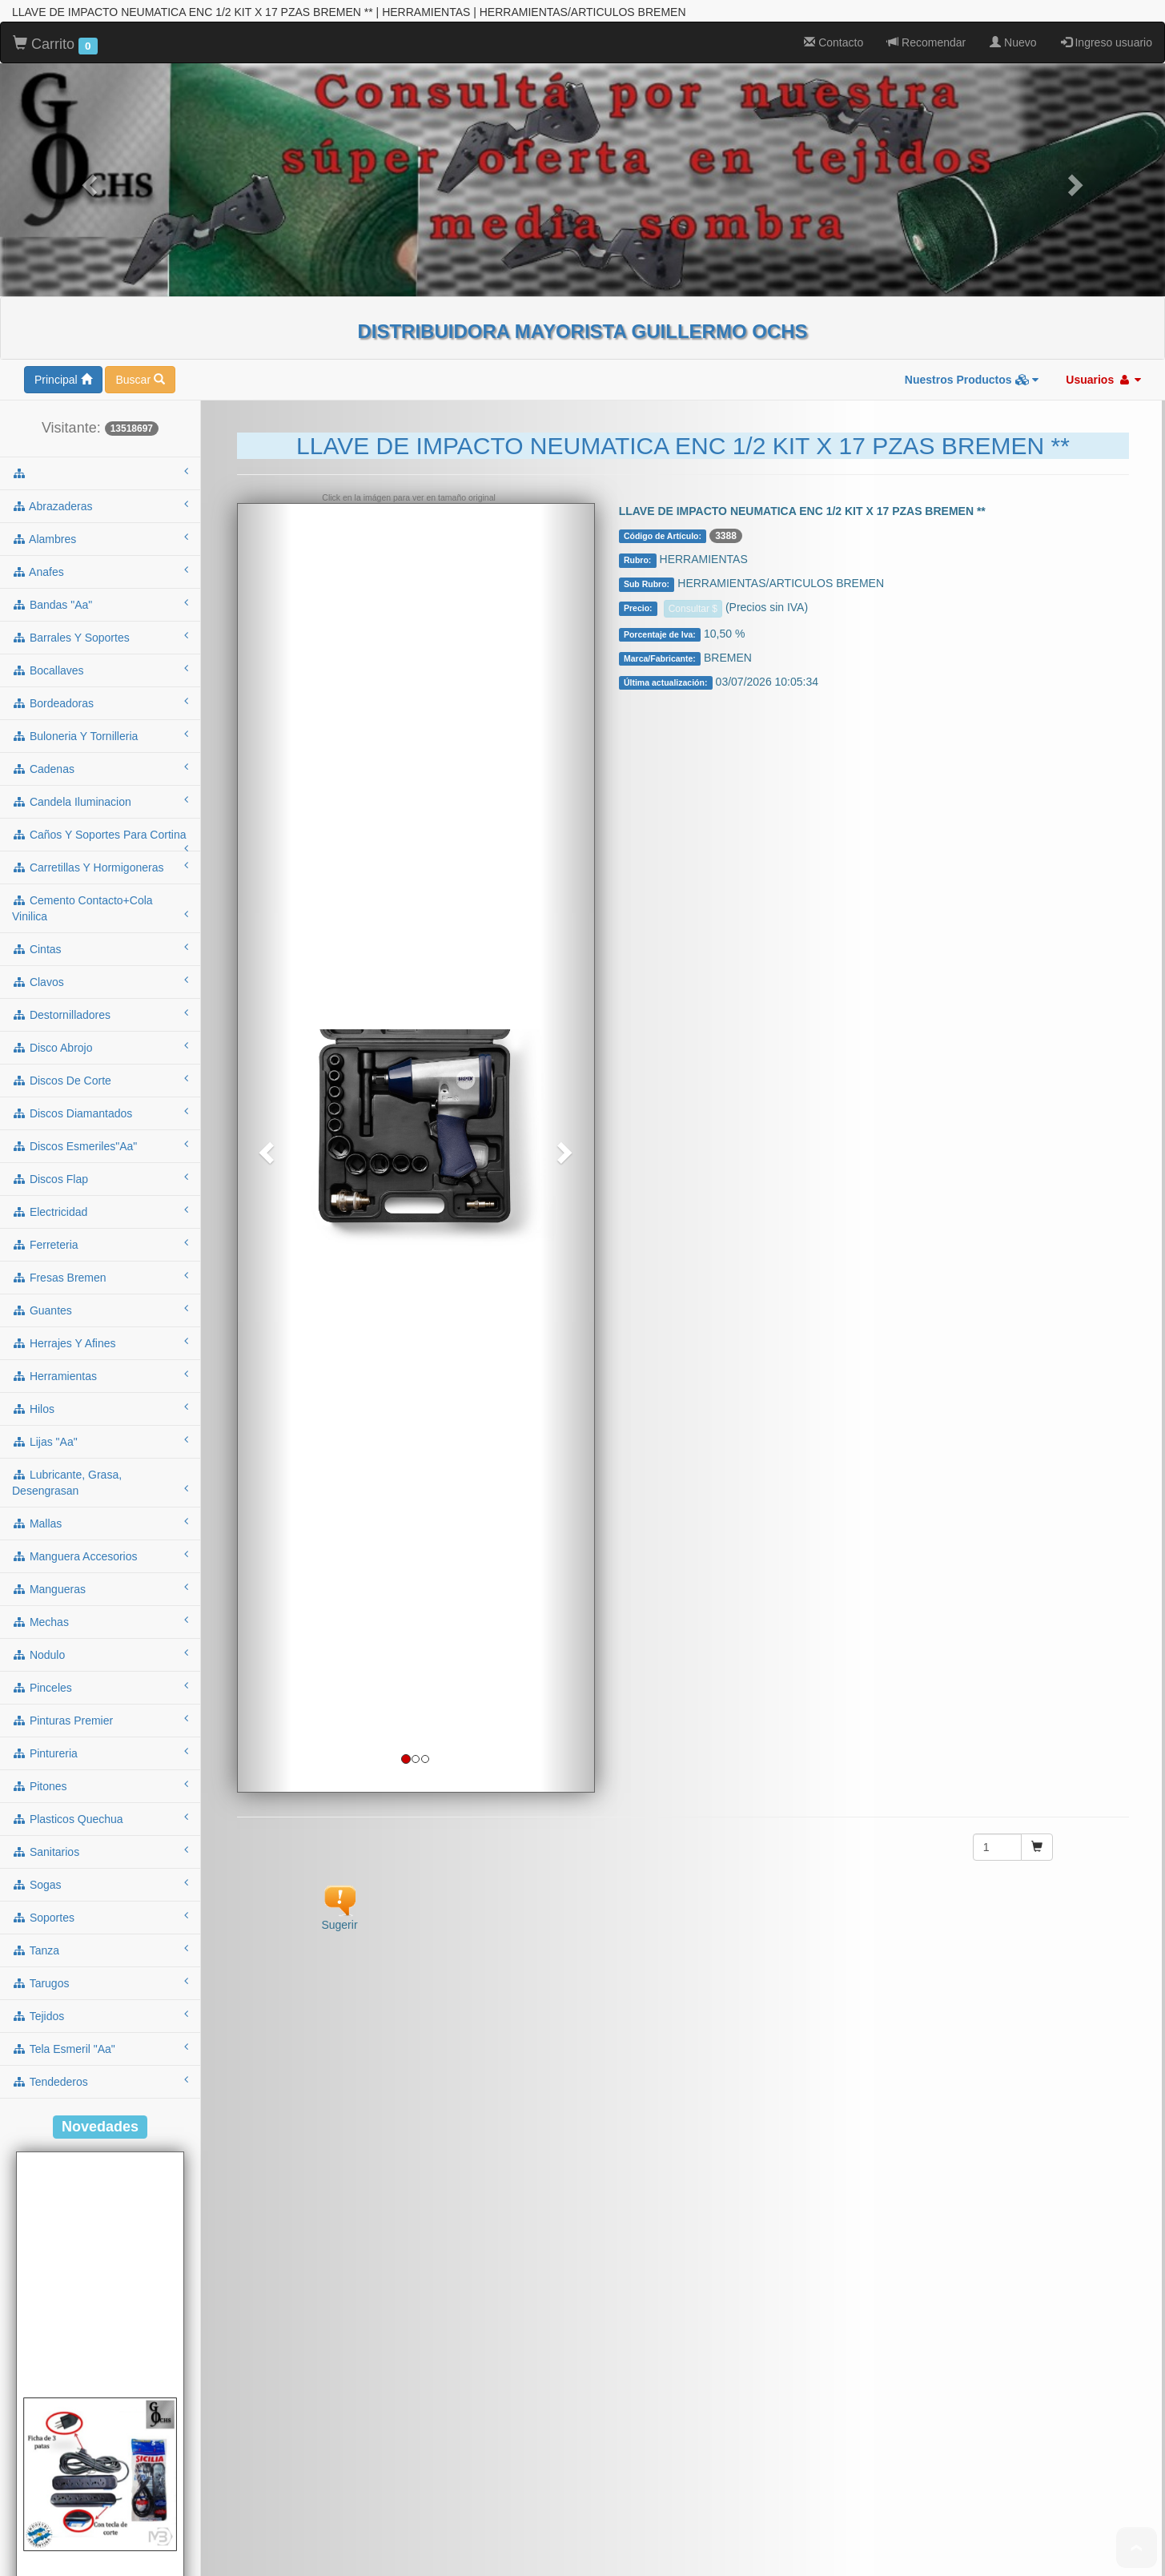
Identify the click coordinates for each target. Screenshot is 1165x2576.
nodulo (100, 1389)
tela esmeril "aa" (100, 1783)
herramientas (100, 1110)
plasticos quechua (100, 1553)
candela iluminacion (100, 536)
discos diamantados (100, 847)
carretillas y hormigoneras (100, 601)
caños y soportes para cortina (100, 574)
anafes (100, 306)
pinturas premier (100, 1454)
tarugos (100, 1717)
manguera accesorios (100, 1290)
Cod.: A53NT (100, 2544)
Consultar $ (693, 343)
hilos (100, 1143)
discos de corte (100, 814)
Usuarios (1103, 114)
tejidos (100, 1750)
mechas (100, 1356)
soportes (100, 1651)
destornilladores (100, 749)
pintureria (100, 1487)
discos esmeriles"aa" (100, 880)
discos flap (100, 913)
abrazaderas (100, 240)
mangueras (100, 1323)
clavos (100, 716)
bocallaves (100, 404)
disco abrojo (100, 782)
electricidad (100, 946)
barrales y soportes (100, 371)
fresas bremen (100, 1011)
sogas (100, 1619)
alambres (100, 273)
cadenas (100, 503)
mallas (100, 1257)
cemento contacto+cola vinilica (100, 643)
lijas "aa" (100, 1176)
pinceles (100, 1422)
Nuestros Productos (972, 114)
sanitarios (100, 1586)
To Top (1136, 2547)
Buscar (139, 114)
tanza (100, 1684)
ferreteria (100, 979)
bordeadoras (100, 437)
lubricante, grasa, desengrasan (100, 1217)
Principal (63, 114)
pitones (100, 1520)
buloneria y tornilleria (100, 470)
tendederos (100, 1816)
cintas (100, 683)
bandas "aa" (100, 339)
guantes (100, 1044)
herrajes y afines (100, 1077)
